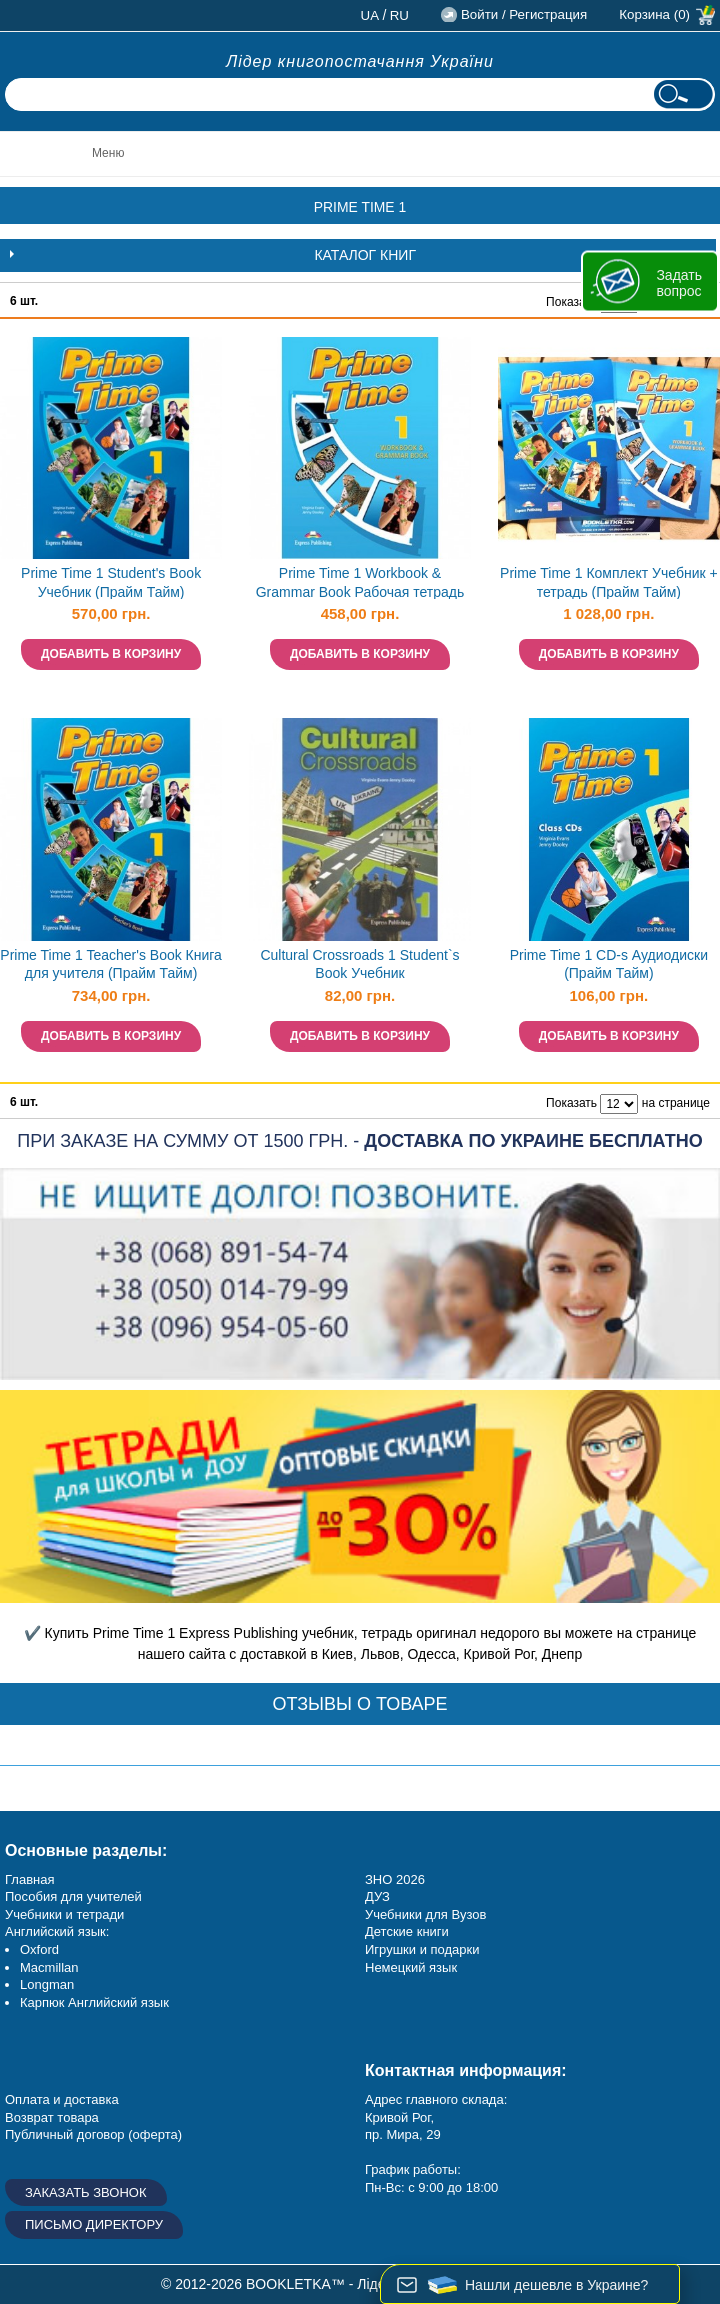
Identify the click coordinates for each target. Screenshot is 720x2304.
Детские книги (407, 1931)
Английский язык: (57, 1931)
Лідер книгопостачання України (360, 61)
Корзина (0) (654, 14)
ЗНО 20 (387, 1879)
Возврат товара (52, 2117)
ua (370, 15)
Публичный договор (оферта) (93, 2134)
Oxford (39, 1949)
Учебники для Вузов (425, 1914)
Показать (571, 302)
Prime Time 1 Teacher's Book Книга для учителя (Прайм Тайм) (111, 964)
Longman (47, 1984)
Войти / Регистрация (524, 14)
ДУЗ (377, 1896)
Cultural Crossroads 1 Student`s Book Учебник (359, 964)
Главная (29, 1879)
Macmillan (49, 1967)
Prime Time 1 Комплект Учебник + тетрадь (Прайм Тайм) (609, 582)
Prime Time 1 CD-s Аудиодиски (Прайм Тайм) (609, 964)
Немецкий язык (411, 1967)
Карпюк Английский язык (94, 2002)
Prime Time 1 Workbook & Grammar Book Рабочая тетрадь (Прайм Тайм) (360, 584)
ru (399, 15)
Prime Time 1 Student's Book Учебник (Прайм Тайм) (111, 582)
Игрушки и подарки (422, 1949)
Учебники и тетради (64, 1914)
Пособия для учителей (73, 1896)
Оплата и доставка (62, 2099)
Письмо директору (94, 2224)
